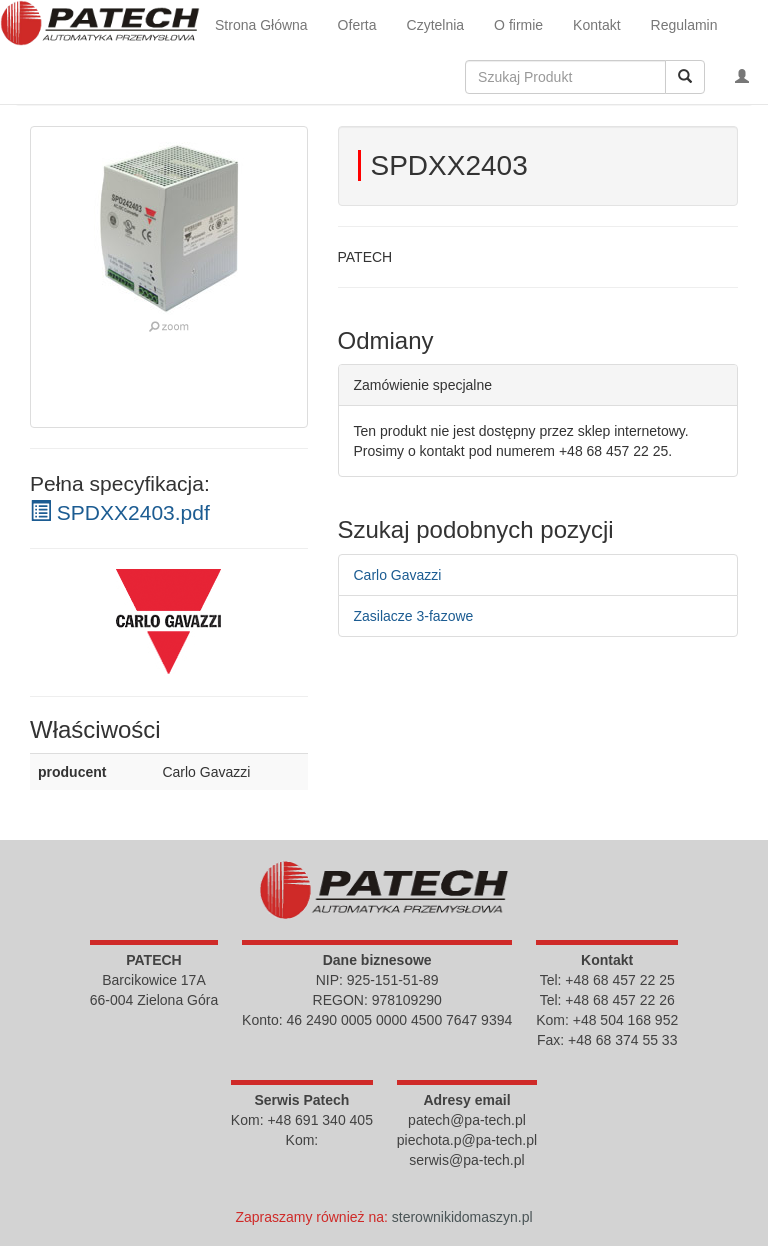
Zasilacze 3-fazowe (414, 616)
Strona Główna (261, 25)
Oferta (357, 25)
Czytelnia (436, 25)
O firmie (518, 25)
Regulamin (684, 25)
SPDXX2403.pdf (120, 512)
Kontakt (596, 25)
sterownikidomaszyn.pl (462, 1217)
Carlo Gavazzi (398, 575)
